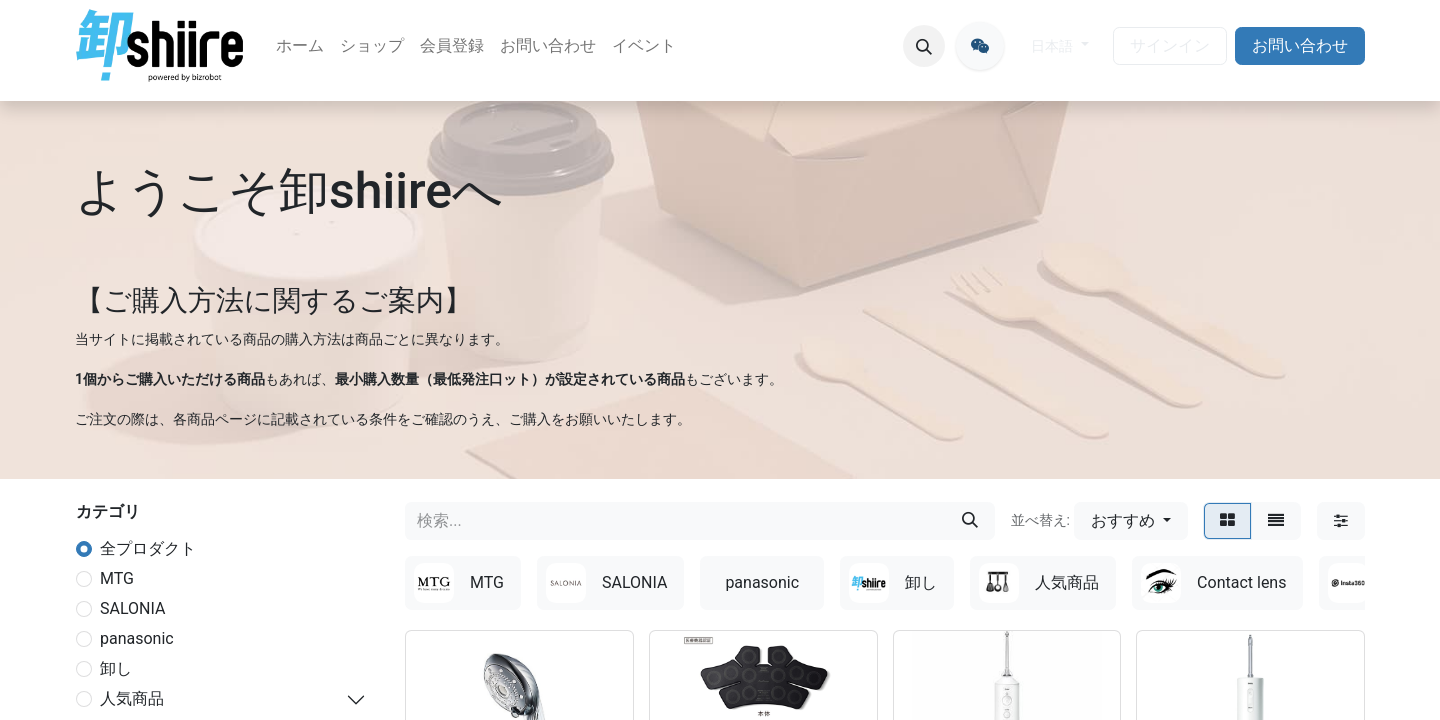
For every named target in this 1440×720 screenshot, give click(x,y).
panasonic (137, 638)
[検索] (970, 521)
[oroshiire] (980, 46)
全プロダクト (148, 548)
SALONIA (132, 608)
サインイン (1170, 45)
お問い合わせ (1300, 45)
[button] (924, 46)
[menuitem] (300, 46)
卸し (116, 668)
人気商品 (132, 698)
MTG (117, 578)
